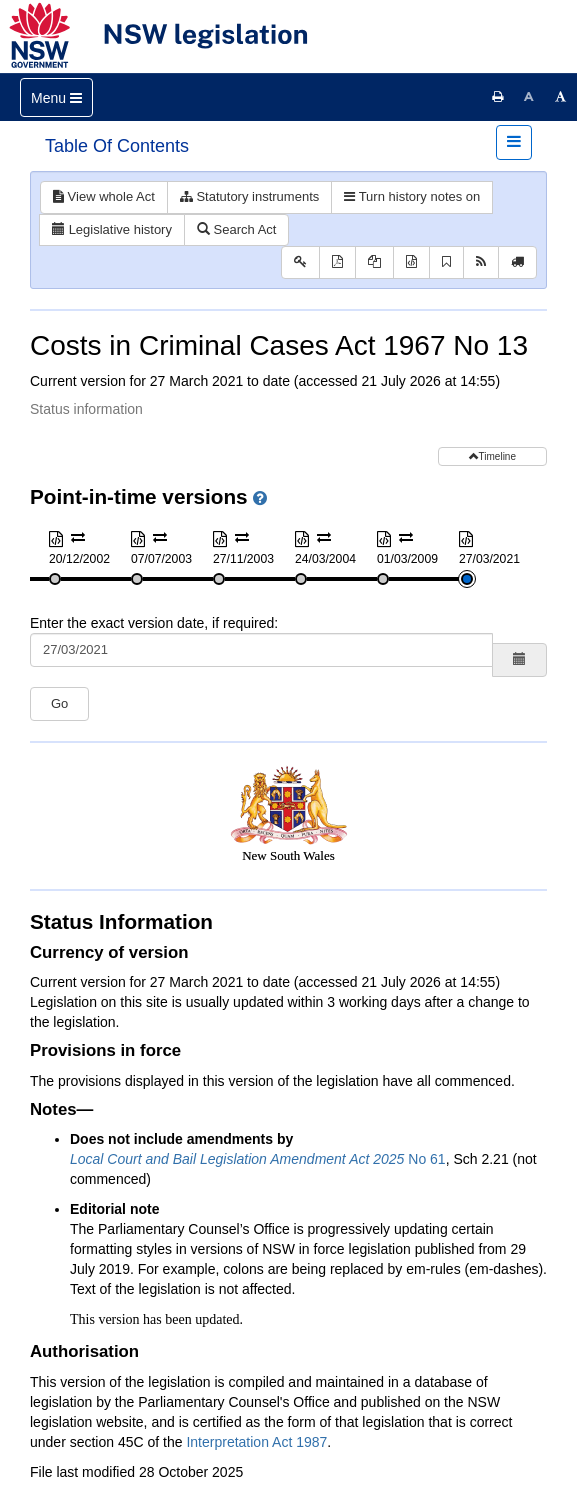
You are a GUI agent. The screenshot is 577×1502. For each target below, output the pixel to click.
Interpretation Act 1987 (256, 1442)
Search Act (236, 229)
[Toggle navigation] (56, 97)
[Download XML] (411, 262)
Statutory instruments (249, 196)
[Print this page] (498, 97)
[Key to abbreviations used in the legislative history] (300, 262)
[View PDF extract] (374, 262)
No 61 (258, 1159)
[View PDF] (337, 262)
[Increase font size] (561, 97)
